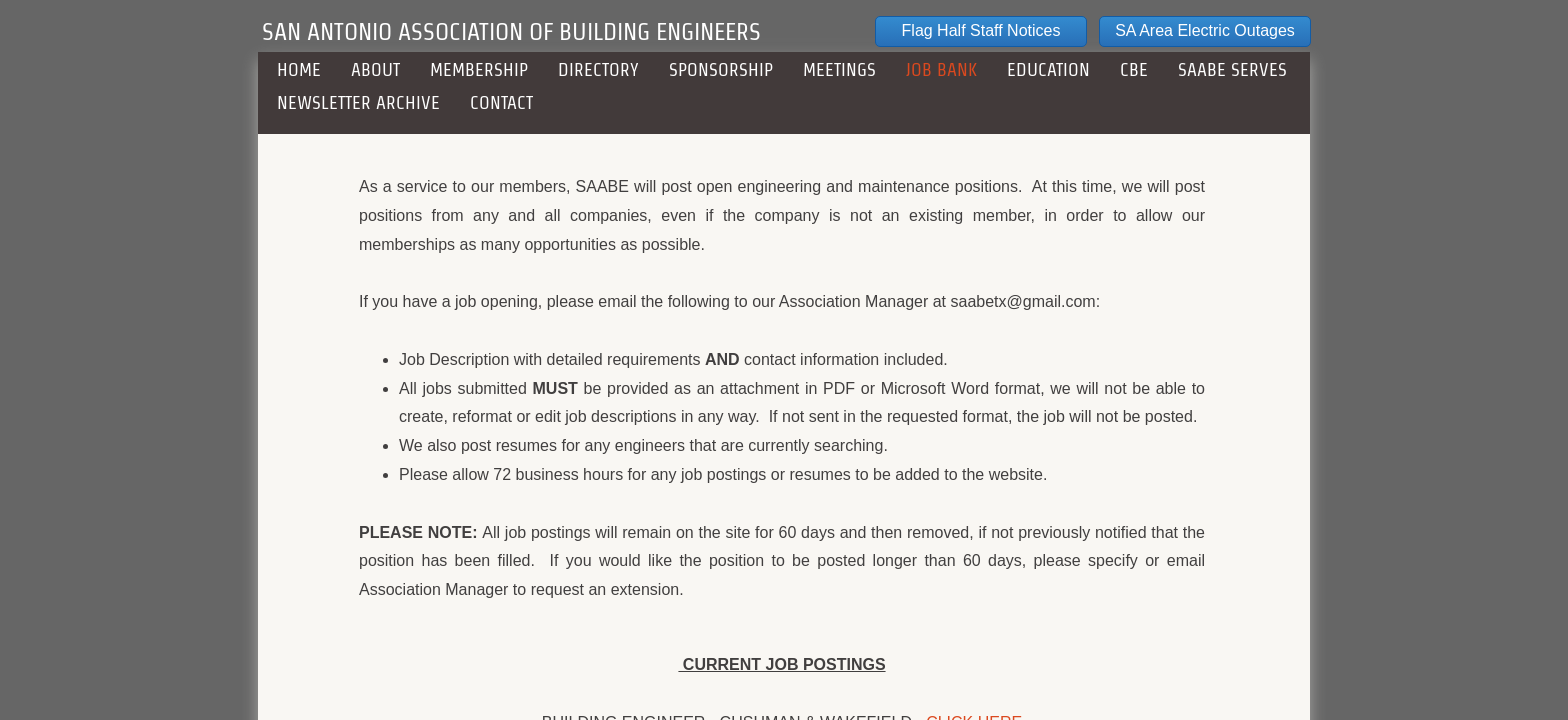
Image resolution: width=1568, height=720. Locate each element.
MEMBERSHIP (479, 69)
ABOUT (375, 69)
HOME (299, 69)
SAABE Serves (1232, 69)
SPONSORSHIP (721, 69)
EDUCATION (1048, 69)
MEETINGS (839, 69)
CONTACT (501, 102)
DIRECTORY (598, 69)
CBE (1134, 69)
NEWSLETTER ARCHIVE (358, 102)
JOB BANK (941, 69)
